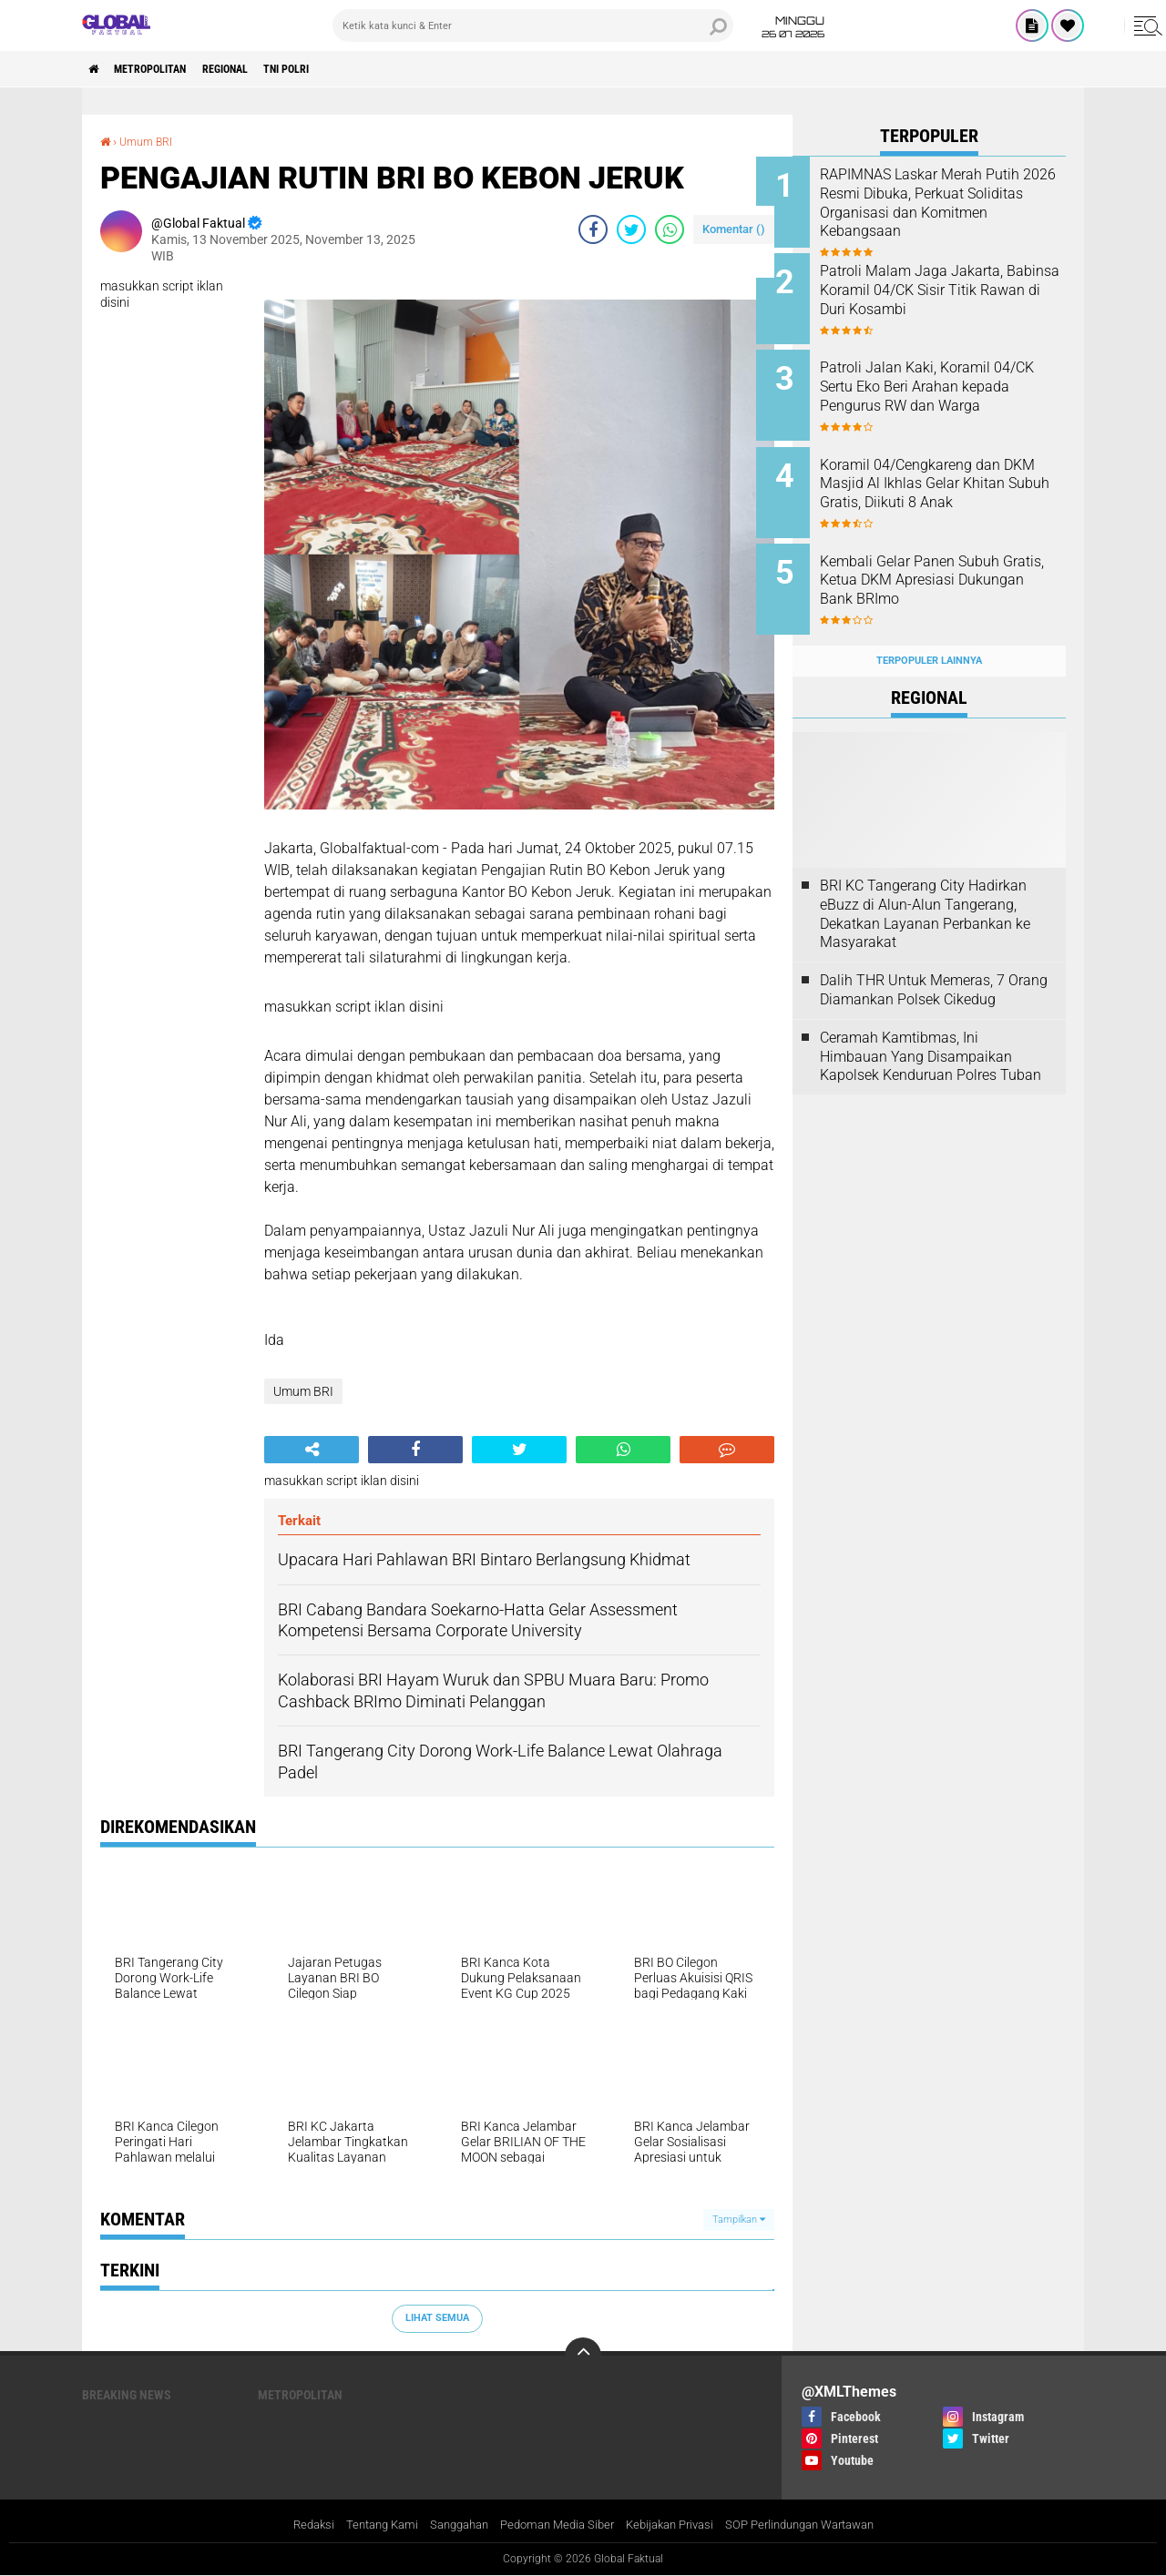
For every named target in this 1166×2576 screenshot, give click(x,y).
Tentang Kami (362, 2525)
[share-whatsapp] (669, 228)
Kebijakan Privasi (674, 2525)
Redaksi (289, 2525)
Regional (256, 69)
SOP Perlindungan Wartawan (816, 2525)
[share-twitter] (631, 228)
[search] (532, 25)
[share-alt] (311, 1449)
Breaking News (126, 2394)
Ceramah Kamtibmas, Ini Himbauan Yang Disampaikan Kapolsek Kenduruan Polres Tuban (930, 1027)
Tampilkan (738, 2219)
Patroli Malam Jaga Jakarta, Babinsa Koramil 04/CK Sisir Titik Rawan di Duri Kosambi (947, 285)
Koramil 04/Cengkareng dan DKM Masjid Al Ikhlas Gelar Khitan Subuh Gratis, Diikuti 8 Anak (949, 478)
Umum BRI (151, 141)
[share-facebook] (593, 228)
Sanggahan (446, 2525)
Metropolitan (166, 69)
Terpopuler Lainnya (929, 631)
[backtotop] (583, 2355)
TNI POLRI (331, 69)
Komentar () (733, 228)
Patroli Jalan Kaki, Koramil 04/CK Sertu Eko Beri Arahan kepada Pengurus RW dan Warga (947, 386)
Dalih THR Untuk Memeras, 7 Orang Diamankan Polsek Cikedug (934, 961)
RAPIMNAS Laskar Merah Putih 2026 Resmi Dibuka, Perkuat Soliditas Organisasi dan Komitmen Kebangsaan (947, 202)
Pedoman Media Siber (552, 2525)
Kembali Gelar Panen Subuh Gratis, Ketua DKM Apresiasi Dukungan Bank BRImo (946, 561)
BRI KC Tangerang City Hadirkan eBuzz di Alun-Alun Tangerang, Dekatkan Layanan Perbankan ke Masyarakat (925, 884)
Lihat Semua (437, 2318)
